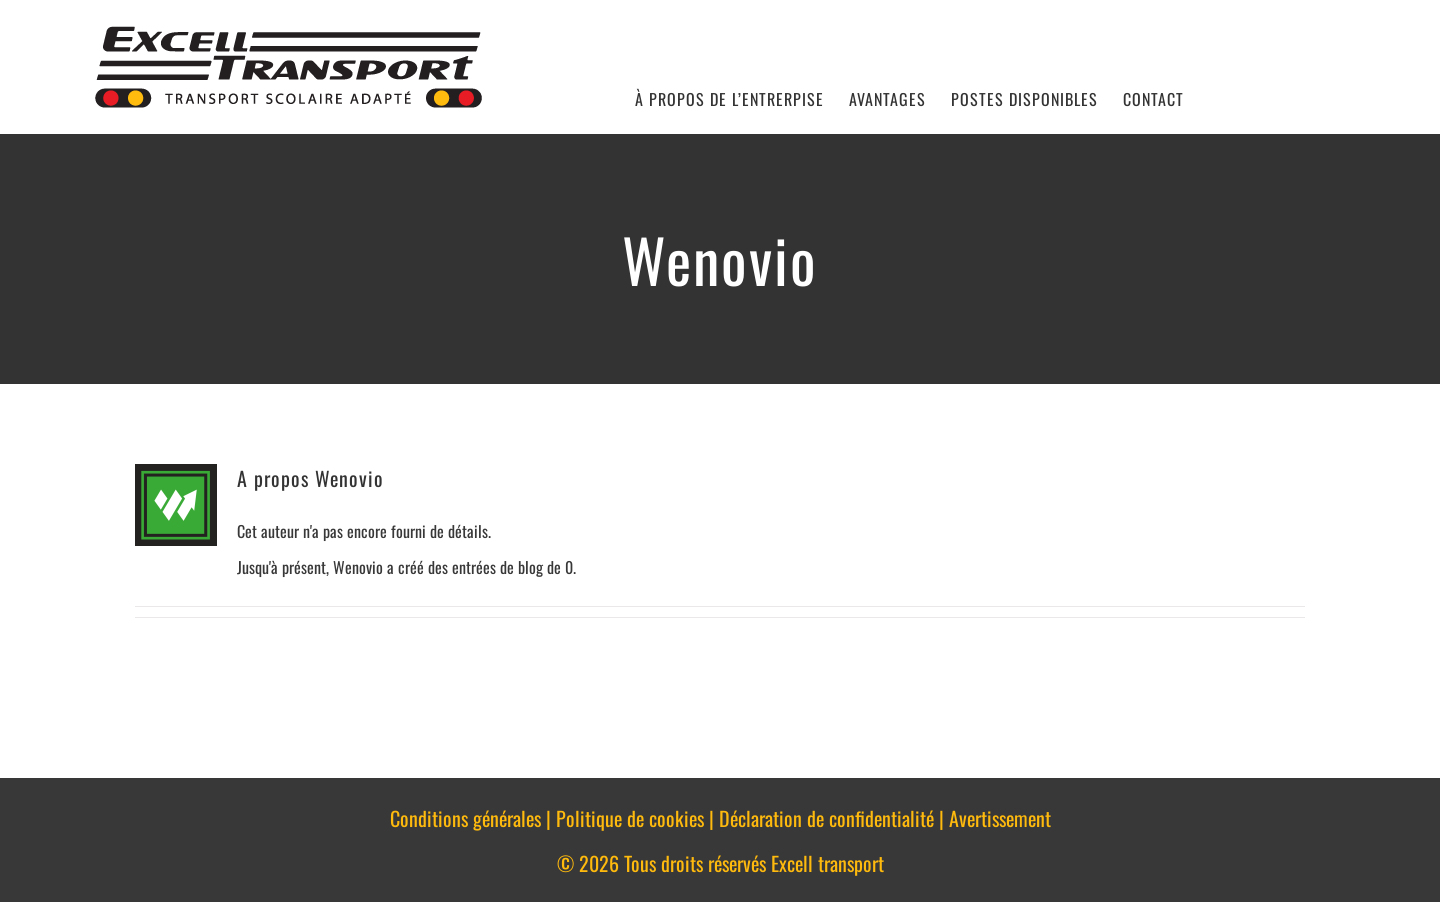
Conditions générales (465, 818)
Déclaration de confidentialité (826, 818)
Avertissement (1000, 818)
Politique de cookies (630, 818)
